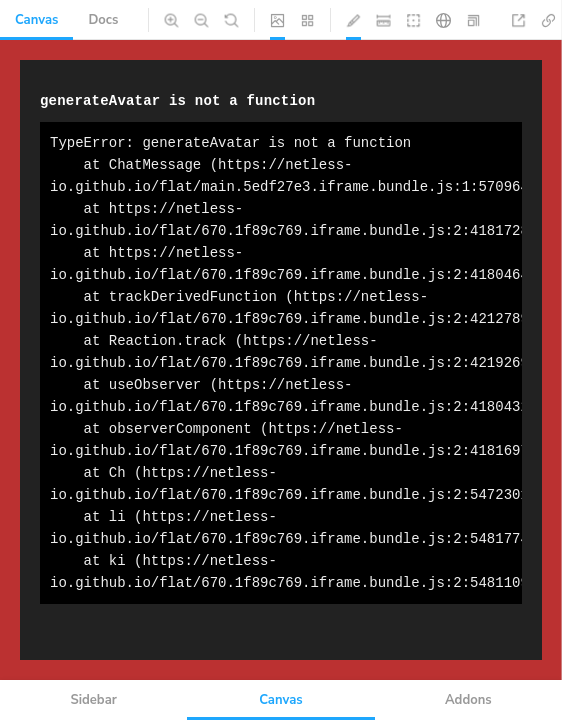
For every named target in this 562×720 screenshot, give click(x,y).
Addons (468, 700)
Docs (103, 20)
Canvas (36, 20)
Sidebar (93, 700)
